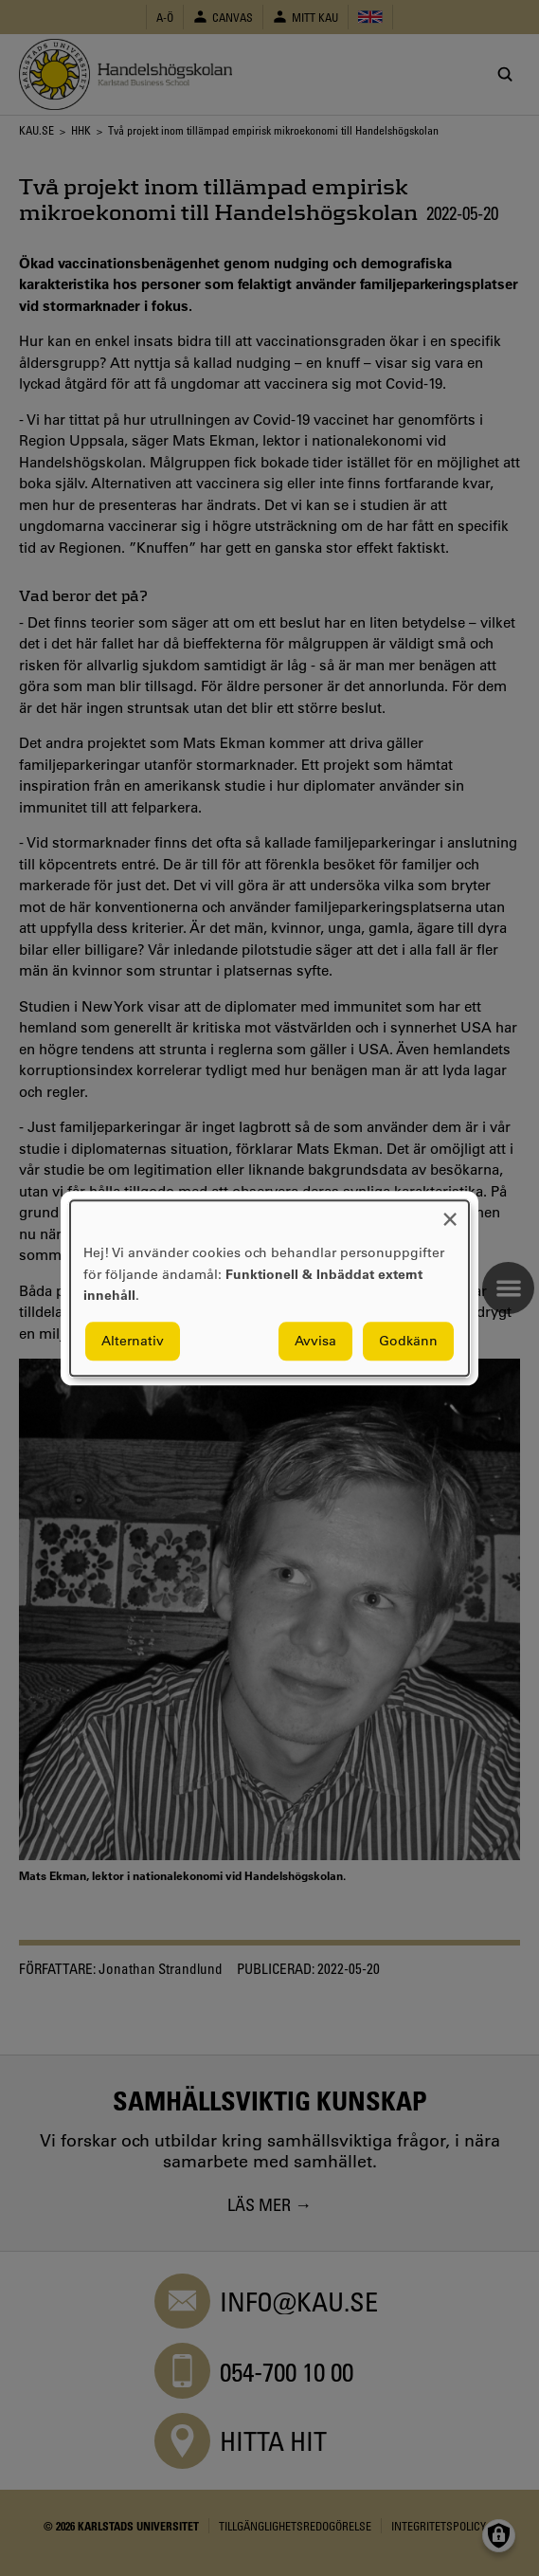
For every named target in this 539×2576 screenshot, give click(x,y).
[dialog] (269, 1288)
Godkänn (408, 1340)
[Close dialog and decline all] (450, 1212)
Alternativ (132, 1340)
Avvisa (315, 1340)
